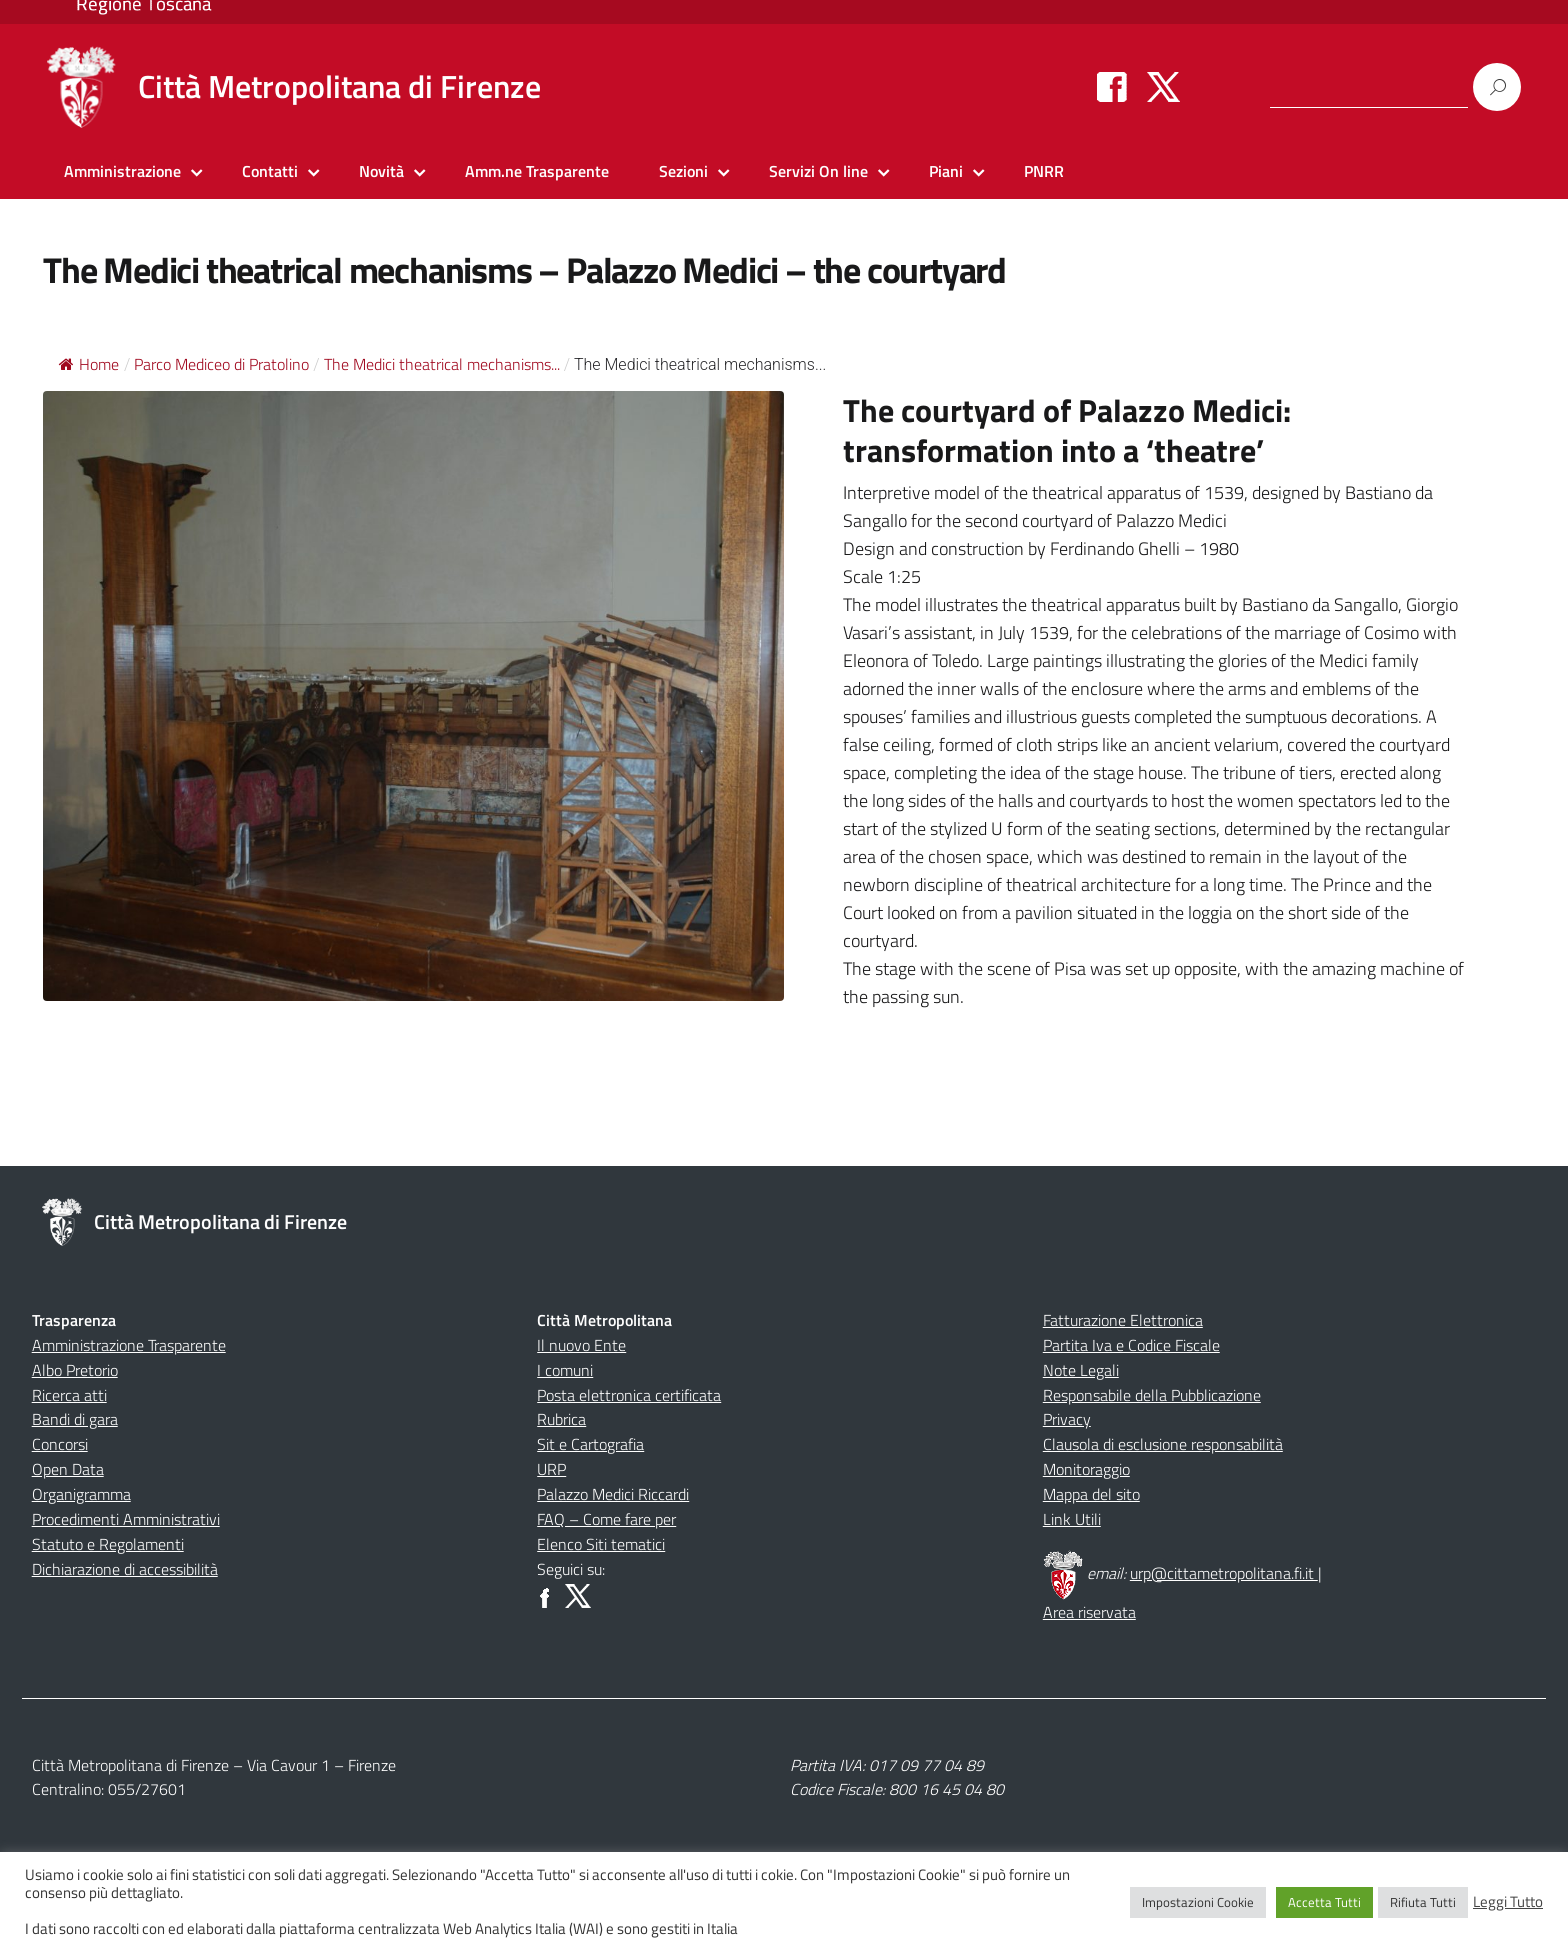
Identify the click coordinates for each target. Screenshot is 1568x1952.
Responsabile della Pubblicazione (1152, 1395)
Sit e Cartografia (590, 1444)
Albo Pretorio (75, 1370)
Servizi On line (818, 171)
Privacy (1067, 1419)
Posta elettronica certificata (629, 1395)
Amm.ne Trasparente (537, 171)
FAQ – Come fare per (606, 1519)
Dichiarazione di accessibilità (125, 1569)
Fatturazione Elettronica (1123, 1320)
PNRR (1044, 171)
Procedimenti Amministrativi (126, 1519)
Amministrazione (122, 171)
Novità (381, 171)
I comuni (565, 1370)
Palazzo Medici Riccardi (613, 1494)
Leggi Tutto (1508, 1902)
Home (89, 364)
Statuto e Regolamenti (108, 1544)
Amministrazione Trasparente (129, 1345)
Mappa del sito (1091, 1494)
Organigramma (81, 1494)
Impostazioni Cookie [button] (1198, 1902)
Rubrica (561, 1419)
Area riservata (1089, 1612)
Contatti (270, 171)
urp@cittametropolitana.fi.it (1224, 1573)
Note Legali (1081, 1370)
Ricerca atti (69, 1395)
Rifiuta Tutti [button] (1423, 1902)
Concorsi (60, 1444)
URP (551, 1469)
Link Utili (1072, 1519)
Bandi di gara (75, 1419)
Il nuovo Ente (581, 1345)
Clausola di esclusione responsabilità (1163, 1444)
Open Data (68, 1469)
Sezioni (683, 171)
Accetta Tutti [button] (1324, 1902)
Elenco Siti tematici (601, 1544)
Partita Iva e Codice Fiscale (1131, 1345)
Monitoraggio (1086, 1469)
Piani (946, 171)
